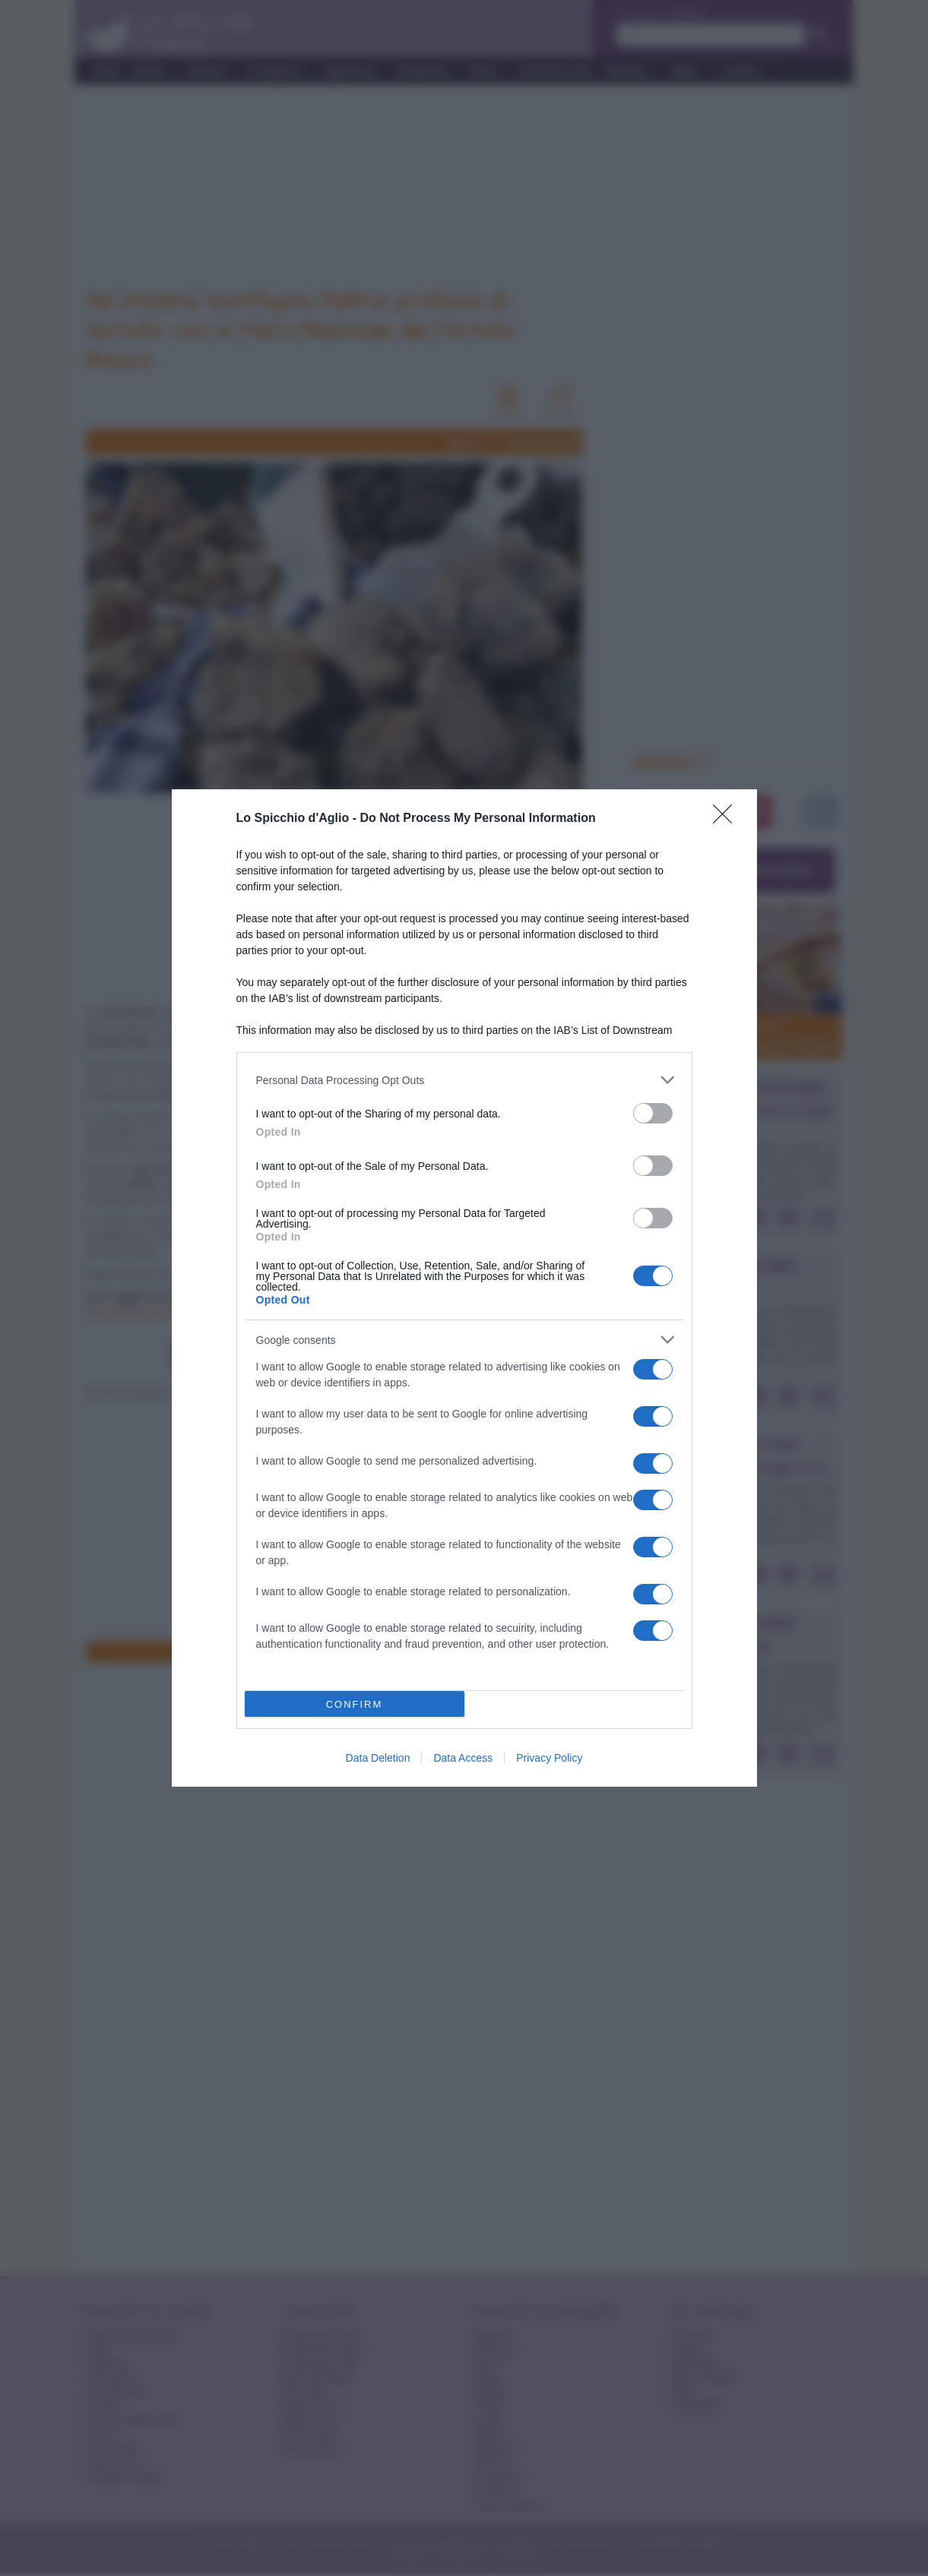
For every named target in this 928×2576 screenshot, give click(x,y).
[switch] (653, 1113)
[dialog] (464, 1288)
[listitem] (464, 1080)
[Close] (727, 818)
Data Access (463, 1758)
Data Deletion (378, 1758)
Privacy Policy (549, 1758)
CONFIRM (354, 1704)
